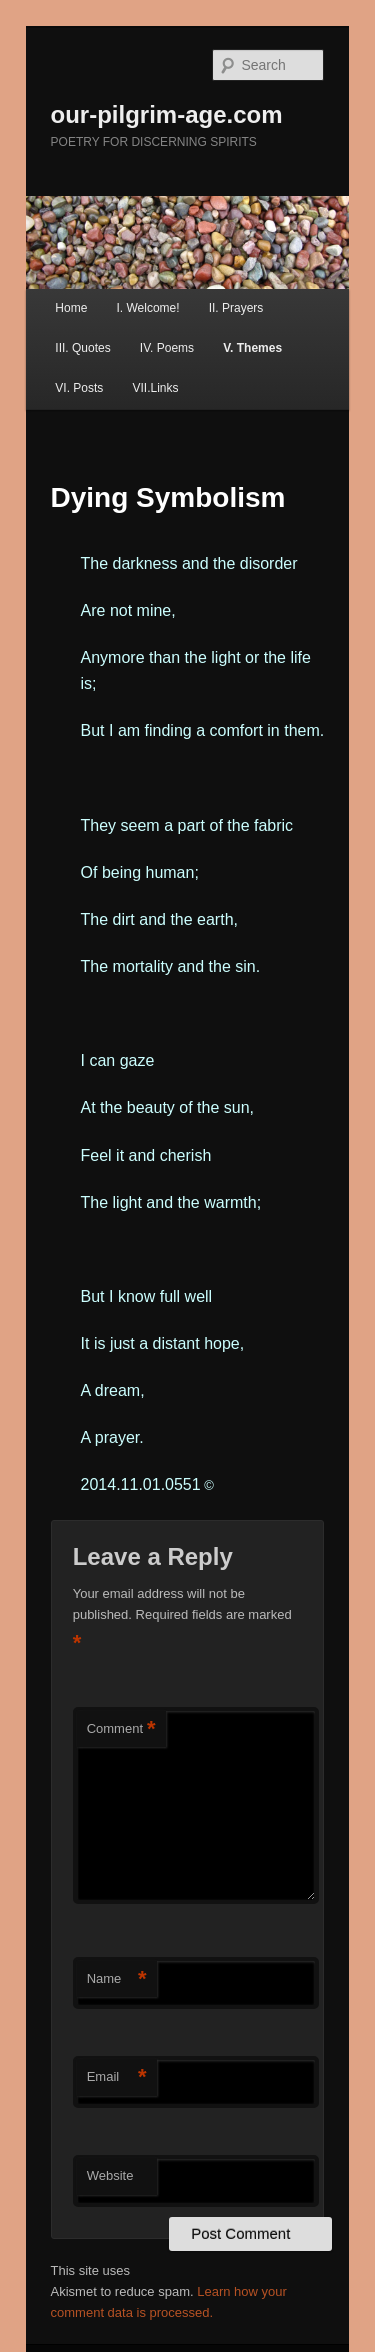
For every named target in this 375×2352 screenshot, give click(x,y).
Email (117, 2077)
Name (117, 1979)
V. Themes (252, 348)
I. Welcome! (147, 308)
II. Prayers (236, 308)
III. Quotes (82, 348)
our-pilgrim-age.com (167, 114)
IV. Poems (167, 348)
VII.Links (155, 388)
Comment (121, 1729)
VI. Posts (79, 388)
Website (110, 2175)
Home (71, 308)
